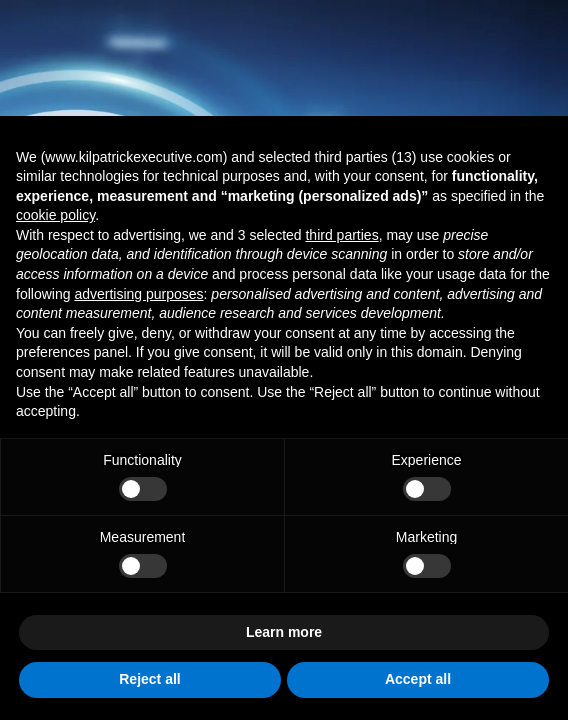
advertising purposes (138, 294)
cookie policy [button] (55, 215)
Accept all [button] (418, 679)
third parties (341, 235)
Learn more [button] (284, 632)
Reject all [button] (149, 679)
